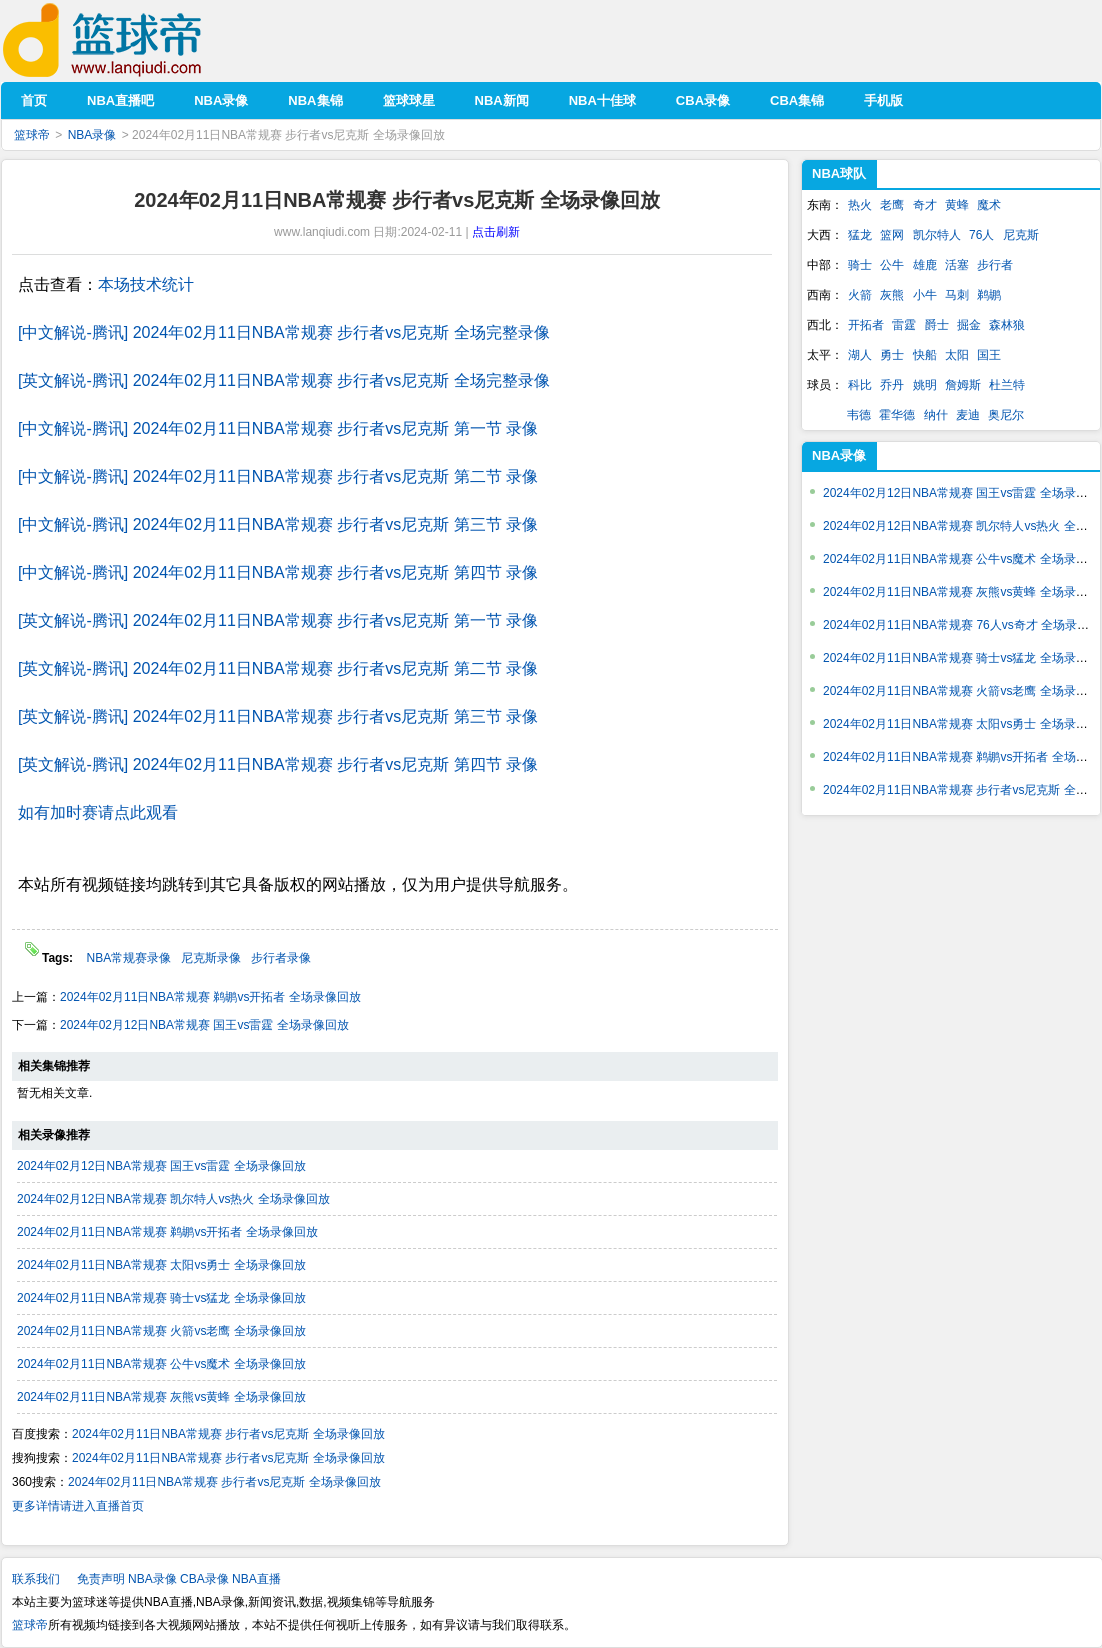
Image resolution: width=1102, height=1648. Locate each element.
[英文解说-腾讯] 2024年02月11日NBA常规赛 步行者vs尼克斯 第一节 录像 (278, 620)
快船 (925, 355)
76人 (981, 235)
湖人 (860, 355)
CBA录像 (204, 1579)
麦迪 (968, 415)
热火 (860, 205)
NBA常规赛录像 (128, 958)
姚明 (925, 385)
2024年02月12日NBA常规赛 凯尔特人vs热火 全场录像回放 (173, 1199)
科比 (860, 385)
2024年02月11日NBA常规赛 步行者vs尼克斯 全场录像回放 (228, 1434)
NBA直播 (256, 1579)
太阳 (957, 355)
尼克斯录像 (211, 958)
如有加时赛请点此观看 (98, 812)
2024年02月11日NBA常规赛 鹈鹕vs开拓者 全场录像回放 (210, 997)
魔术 (989, 205)
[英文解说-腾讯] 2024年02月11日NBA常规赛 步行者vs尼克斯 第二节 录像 (278, 668)
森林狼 (1007, 325)
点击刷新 (496, 232)
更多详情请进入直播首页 (78, 1506)
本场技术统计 (146, 284)
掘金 (969, 325)
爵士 (937, 325)
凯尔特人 (937, 235)
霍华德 (897, 415)
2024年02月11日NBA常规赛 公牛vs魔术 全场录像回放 (161, 1364)
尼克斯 (1021, 235)
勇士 (892, 355)
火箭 (860, 295)
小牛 (925, 295)
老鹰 (892, 205)
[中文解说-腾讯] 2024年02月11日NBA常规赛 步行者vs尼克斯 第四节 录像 (278, 572)
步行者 (995, 265)
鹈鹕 (989, 295)
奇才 (925, 205)
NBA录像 (92, 135)
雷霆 (904, 325)
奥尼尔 (1006, 415)
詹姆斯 (963, 385)
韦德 (859, 415)
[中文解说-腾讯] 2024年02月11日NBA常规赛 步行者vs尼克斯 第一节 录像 (278, 428)
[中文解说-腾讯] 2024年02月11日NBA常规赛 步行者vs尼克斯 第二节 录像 (278, 476)
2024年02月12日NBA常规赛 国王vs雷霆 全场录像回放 (204, 1025)
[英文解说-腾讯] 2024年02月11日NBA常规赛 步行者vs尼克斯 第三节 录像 (278, 716)
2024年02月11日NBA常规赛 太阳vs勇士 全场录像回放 (161, 1265)
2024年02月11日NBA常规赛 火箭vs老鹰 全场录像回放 (161, 1331)
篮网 (892, 235)
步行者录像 (281, 958)
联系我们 (36, 1579)
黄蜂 (957, 205)
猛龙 (860, 235)
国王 (989, 355)
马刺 (957, 295)
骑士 (860, 265)
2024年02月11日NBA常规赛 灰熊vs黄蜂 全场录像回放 (161, 1397)
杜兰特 (1007, 385)
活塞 (957, 265)
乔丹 (892, 385)
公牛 (892, 265)
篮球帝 (132, 40)
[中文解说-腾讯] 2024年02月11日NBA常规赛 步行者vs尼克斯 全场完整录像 (284, 332)
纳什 (936, 415)
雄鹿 (925, 265)
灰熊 (892, 295)
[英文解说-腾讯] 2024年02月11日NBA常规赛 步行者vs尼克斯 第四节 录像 (278, 764)
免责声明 (101, 1579)
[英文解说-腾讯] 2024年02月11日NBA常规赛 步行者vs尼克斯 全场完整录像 (284, 380)
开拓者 (866, 325)
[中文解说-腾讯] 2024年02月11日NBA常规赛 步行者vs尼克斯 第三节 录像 (278, 524)
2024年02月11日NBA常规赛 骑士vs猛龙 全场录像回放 (161, 1298)
